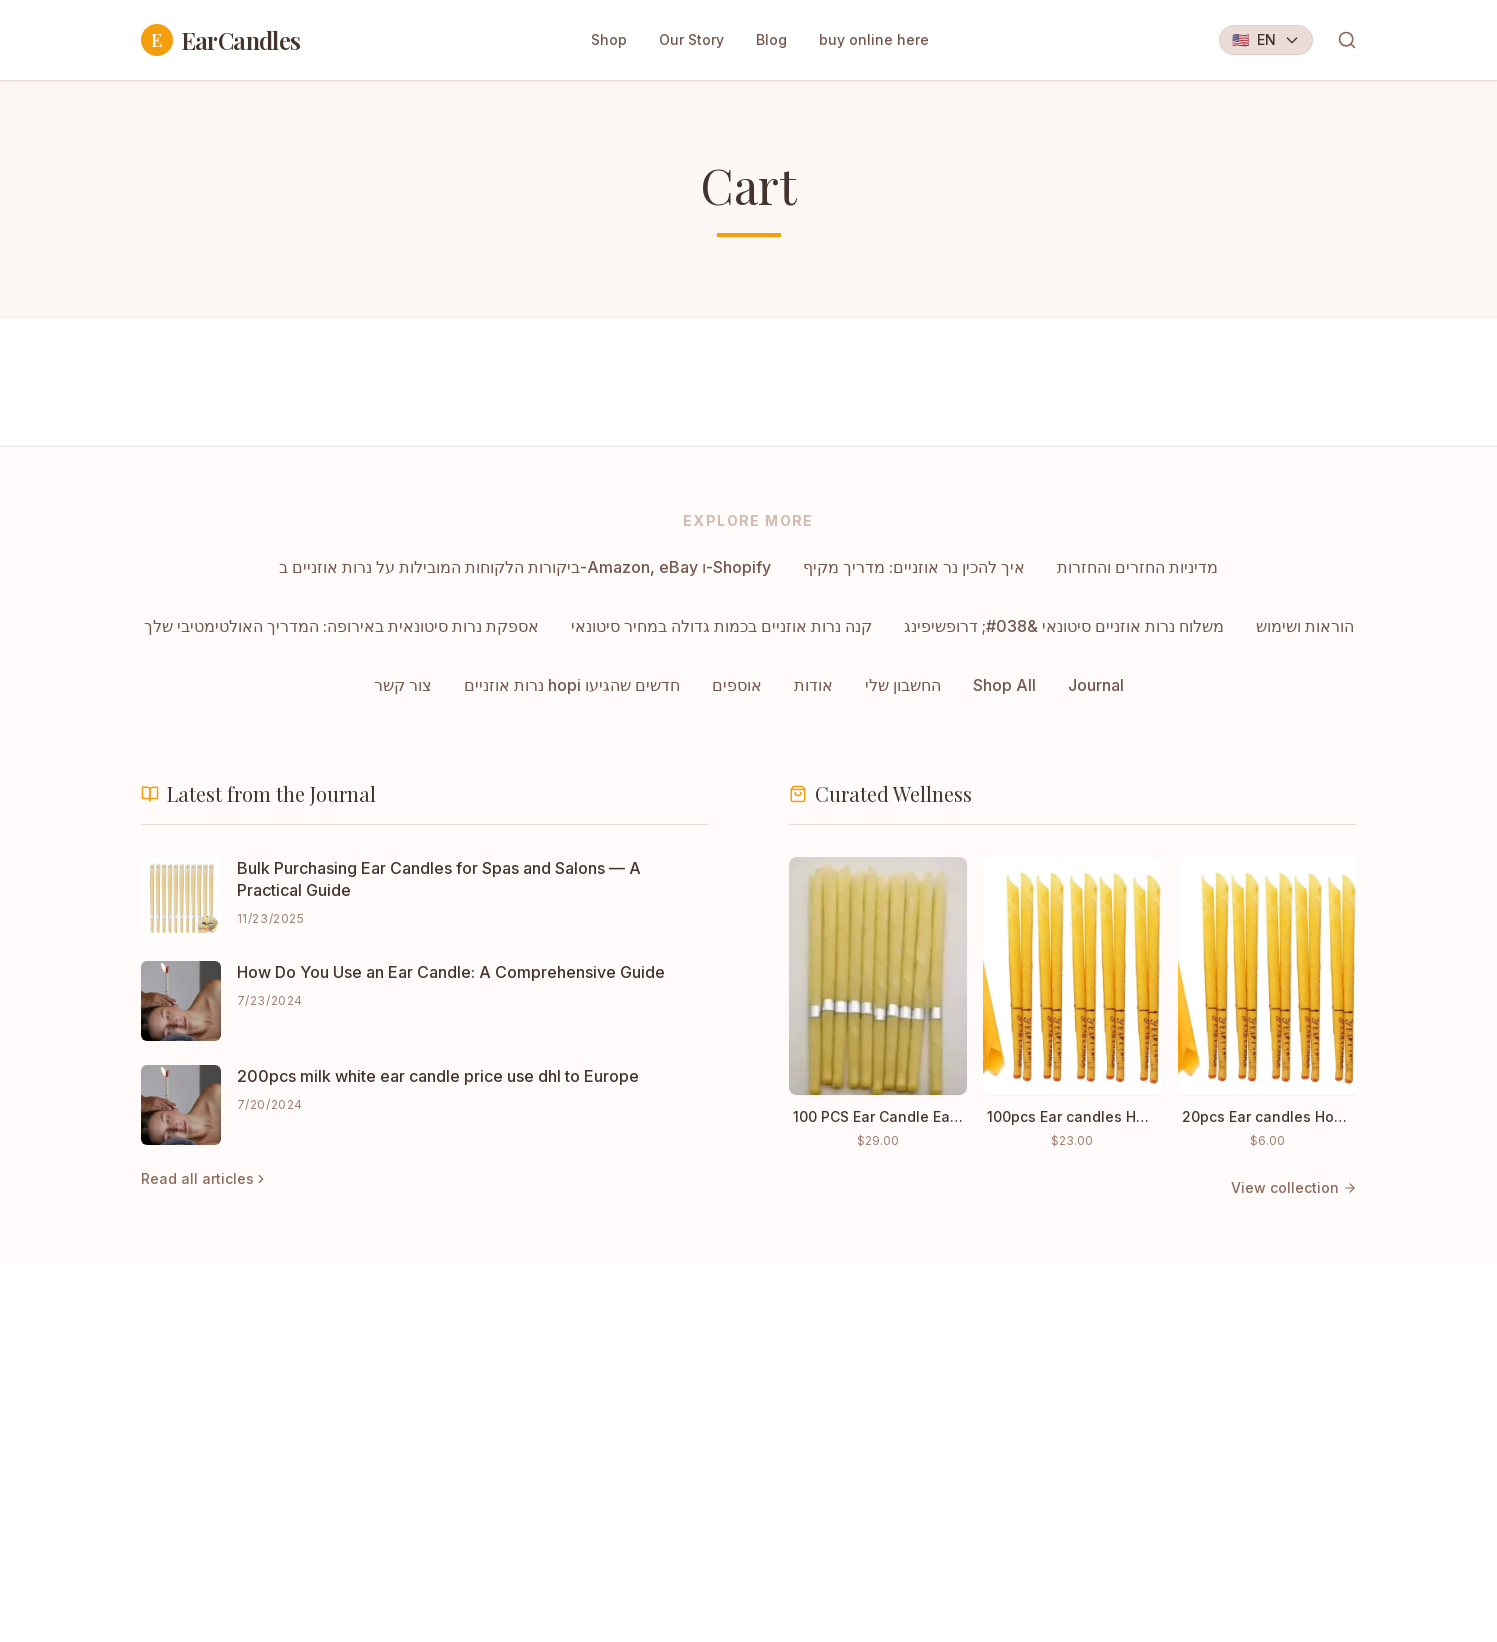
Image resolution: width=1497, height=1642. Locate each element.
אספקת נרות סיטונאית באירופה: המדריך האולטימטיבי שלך (341, 626)
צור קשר (403, 685)
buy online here (874, 39)
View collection (1294, 1187)
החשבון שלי (903, 685)
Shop (609, 39)
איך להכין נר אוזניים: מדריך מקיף (914, 567)
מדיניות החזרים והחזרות (1137, 567)
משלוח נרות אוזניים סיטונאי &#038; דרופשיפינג (1064, 626)
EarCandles (221, 40)
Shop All (1004, 685)
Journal (1096, 685)
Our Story (691, 39)
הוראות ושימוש (1305, 626)
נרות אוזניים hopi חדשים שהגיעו (572, 685)
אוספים (737, 685)
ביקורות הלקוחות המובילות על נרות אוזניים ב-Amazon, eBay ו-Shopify (525, 567)
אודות (813, 685)
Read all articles (204, 1178)
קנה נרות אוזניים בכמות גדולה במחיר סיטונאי (721, 626)
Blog (771, 39)
